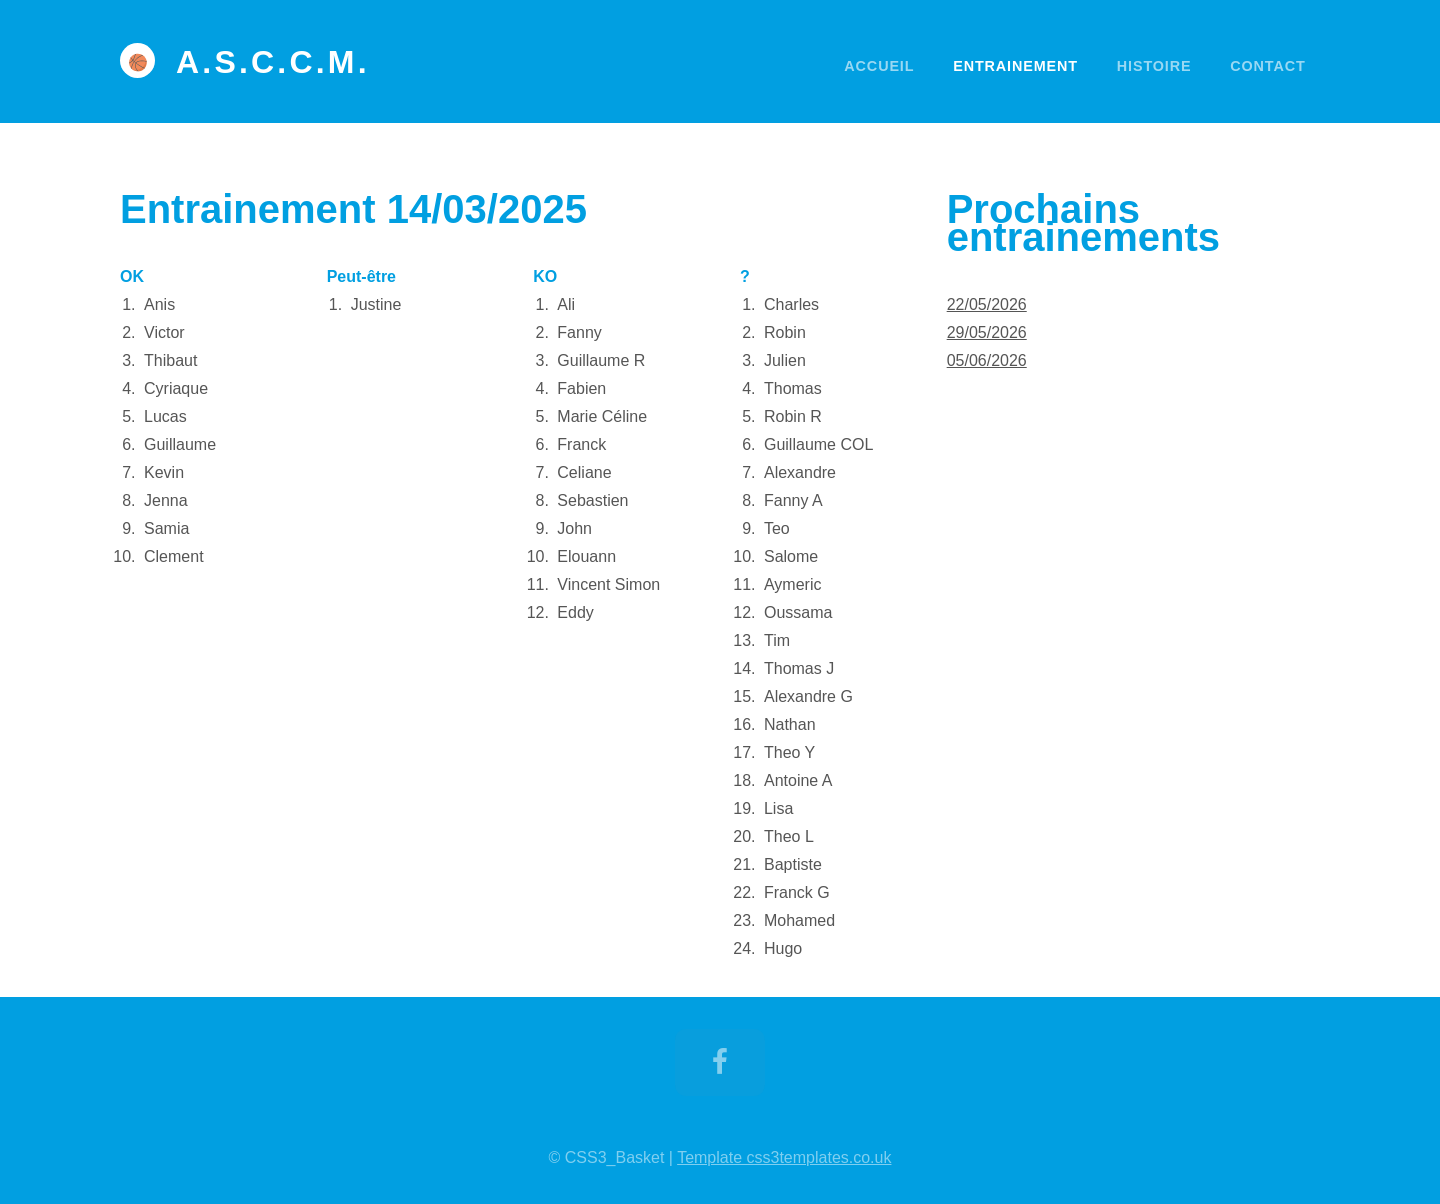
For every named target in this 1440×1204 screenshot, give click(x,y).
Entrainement (1015, 66)
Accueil (879, 66)
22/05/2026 (987, 304)
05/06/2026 (987, 360)
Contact (1267, 66)
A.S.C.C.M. (273, 62)
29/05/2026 (987, 332)
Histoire (1154, 66)
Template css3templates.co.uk (784, 1157)
